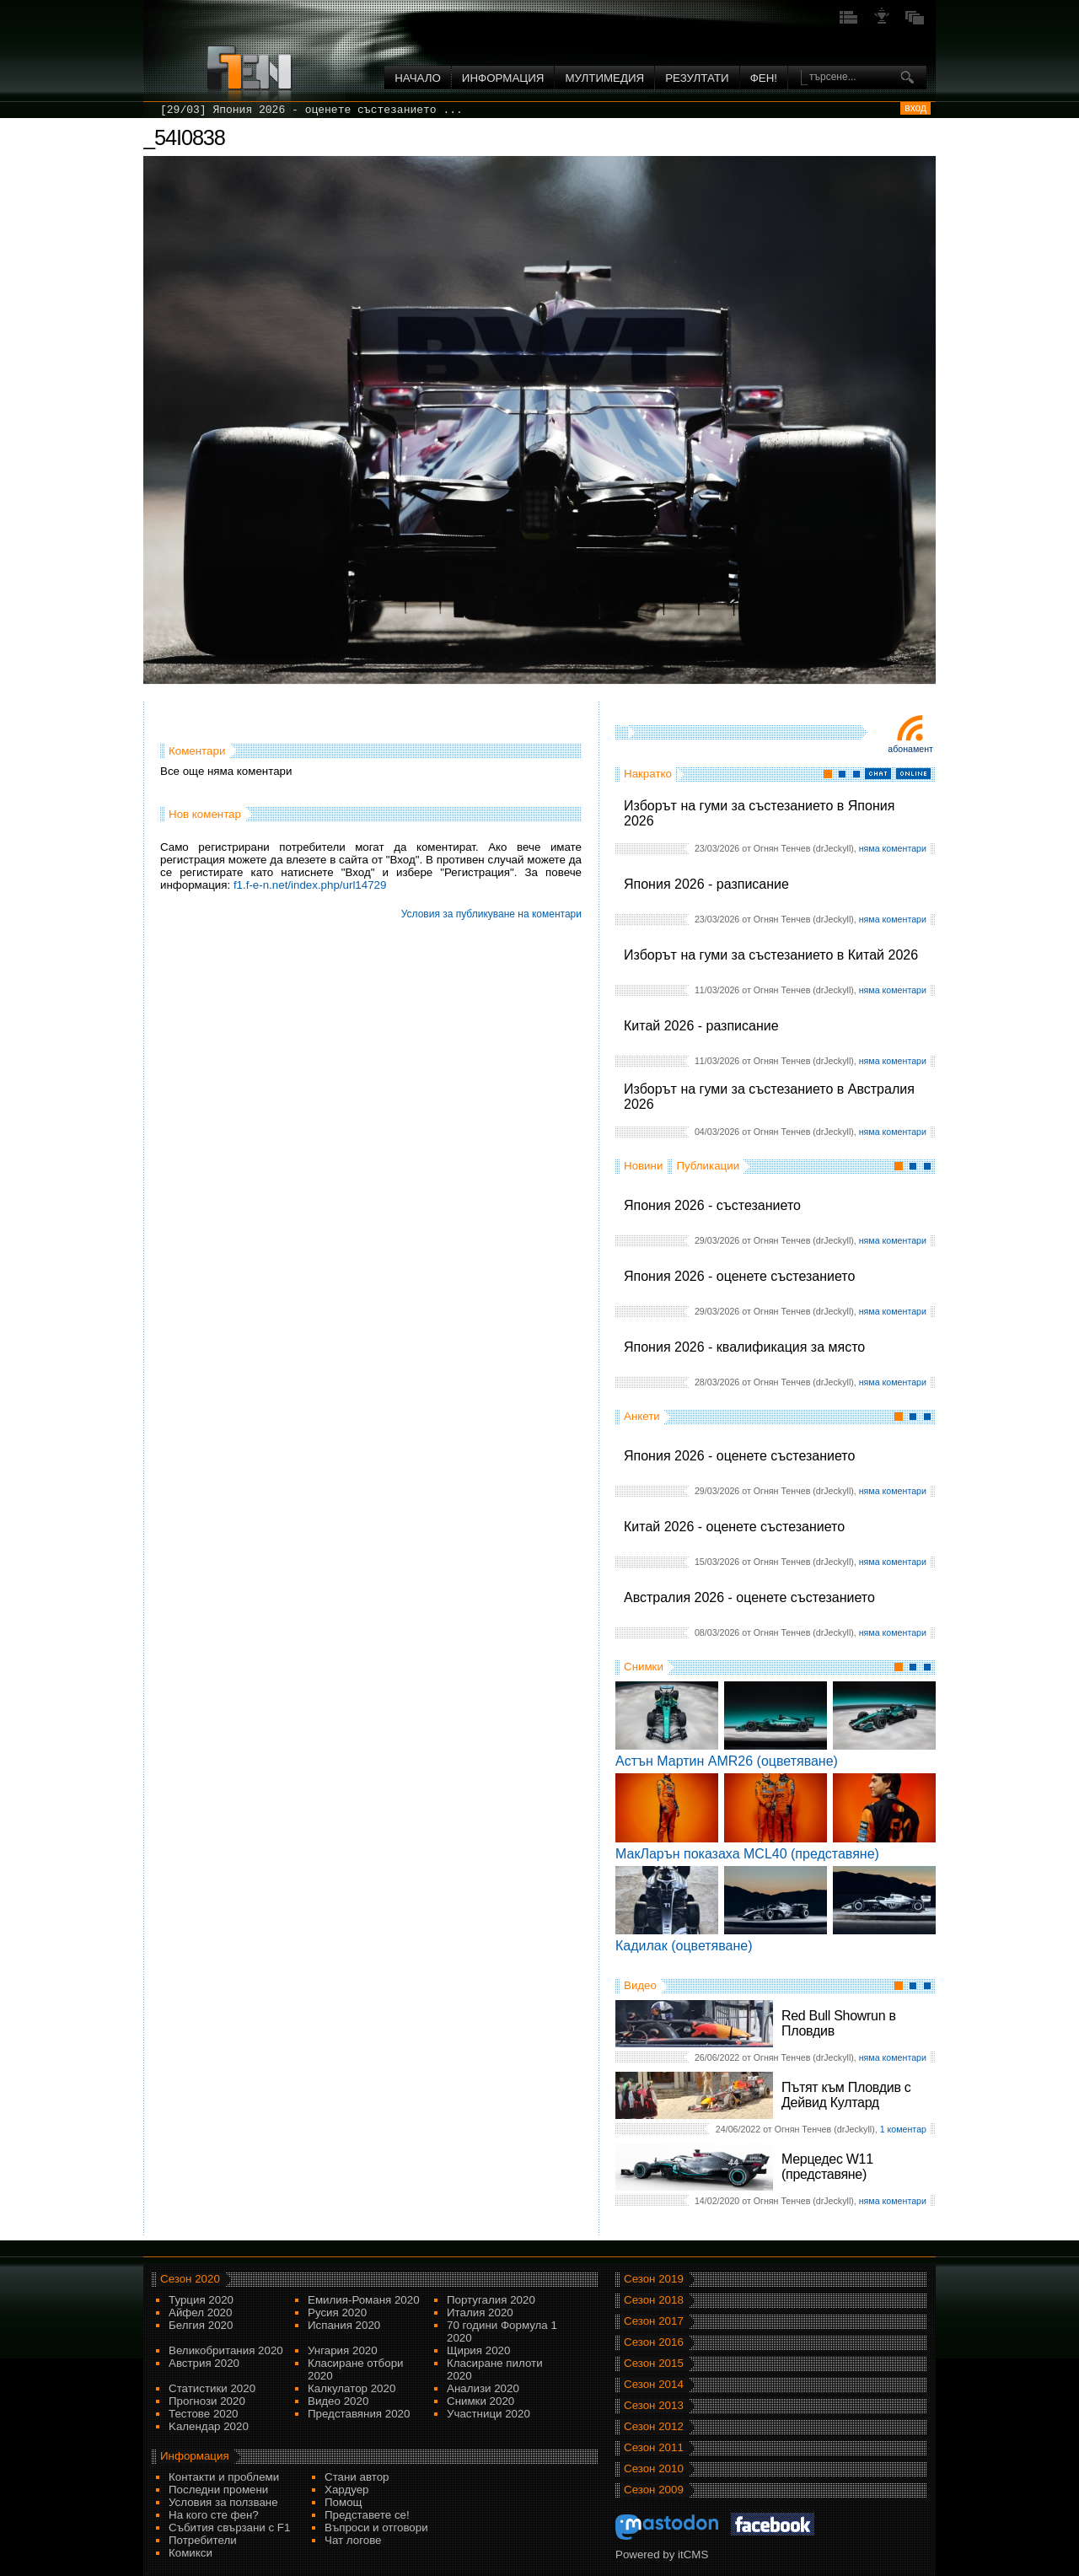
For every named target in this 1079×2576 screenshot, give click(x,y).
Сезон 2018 (654, 2300)
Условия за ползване (223, 2502)
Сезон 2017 (654, 2321)
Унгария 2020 (343, 2350)
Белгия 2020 (201, 2325)
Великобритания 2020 (226, 2350)
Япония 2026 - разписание (706, 884)
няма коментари (892, 848)
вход (915, 108)
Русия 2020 (337, 2312)
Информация (503, 78)
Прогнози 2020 (207, 2401)
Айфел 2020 (200, 2312)
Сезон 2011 (654, 2447)
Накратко (648, 773)
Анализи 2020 (483, 2388)
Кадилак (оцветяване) (684, 1946)
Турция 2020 (201, 2300)
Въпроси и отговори (376, 2527)
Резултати (696, 78)
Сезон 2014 (654, 2384)
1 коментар (903, 2129)
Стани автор (357, 2477)
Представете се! (367, 2515)
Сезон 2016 (654, 2342)
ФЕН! (763, 78)
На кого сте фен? (214, 2515)
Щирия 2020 (478, 2350)
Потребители (203, 2540)
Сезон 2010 (654, 2468)
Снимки (643, 1666)
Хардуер (347, 2489)
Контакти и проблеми (224, 2477)
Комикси (190, 2552)
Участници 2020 (488, 2413)
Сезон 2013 (654, 2405)
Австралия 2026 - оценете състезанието (749, 1597)
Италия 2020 (480, 2312)
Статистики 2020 (212, 2388)
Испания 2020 (344, 2325)
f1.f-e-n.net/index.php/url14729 (310, 885)
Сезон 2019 (654, 2278)
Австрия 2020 (204, 2363)
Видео (640, 1985)
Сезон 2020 (190, 2278)
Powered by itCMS (661, 2554)
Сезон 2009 (654, 2489)
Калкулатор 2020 (351, 2388)
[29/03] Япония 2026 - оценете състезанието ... (311, 110)
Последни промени (218, 2489)
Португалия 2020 (491, 2300)
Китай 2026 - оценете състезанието (734, 1526)
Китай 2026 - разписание (701, 1026)
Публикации (707, 1165)
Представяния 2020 (359, 2413)
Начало (418, 78)
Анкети (642, 1416)
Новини (643, 1165)
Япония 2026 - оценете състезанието (739, 1276)
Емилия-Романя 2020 (364, 2300)
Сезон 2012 (654, 2426)
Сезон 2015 (654, 2363)
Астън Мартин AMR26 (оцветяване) (726, 1761)
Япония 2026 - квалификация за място (744, 1347)
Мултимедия (604, 78)
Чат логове (353, 2540)
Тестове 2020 (204, 2413)
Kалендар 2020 (209, 2426)
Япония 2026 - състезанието (712, 1205)
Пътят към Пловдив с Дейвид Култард (845, 2095)
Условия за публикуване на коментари (491, 914)
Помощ (343, 2502)
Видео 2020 (338, 2401)
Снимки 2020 (480, 2401)
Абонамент (910, 749)
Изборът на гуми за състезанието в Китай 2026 (771, 955)
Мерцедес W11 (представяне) (827, 2166)
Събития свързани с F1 (229, 2527)
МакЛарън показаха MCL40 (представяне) (747, 1854)
